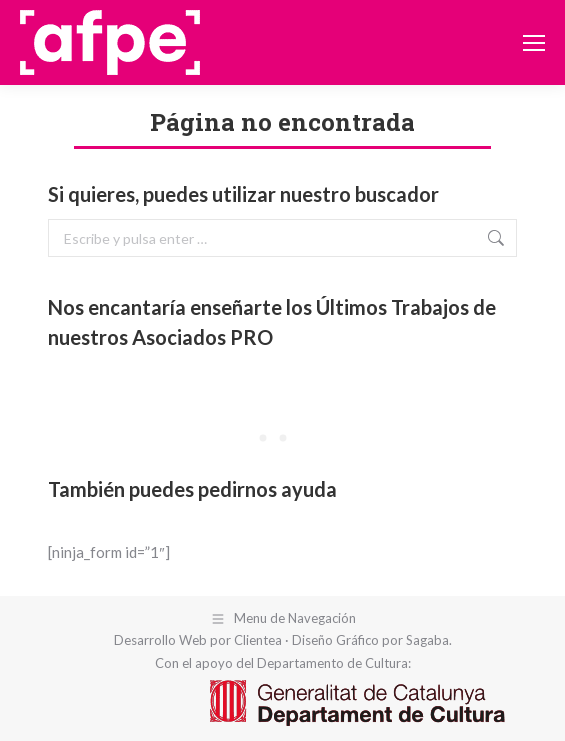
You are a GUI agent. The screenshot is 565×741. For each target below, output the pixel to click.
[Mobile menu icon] (534, 43)
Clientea (258, 640)
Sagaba (427, 640)
